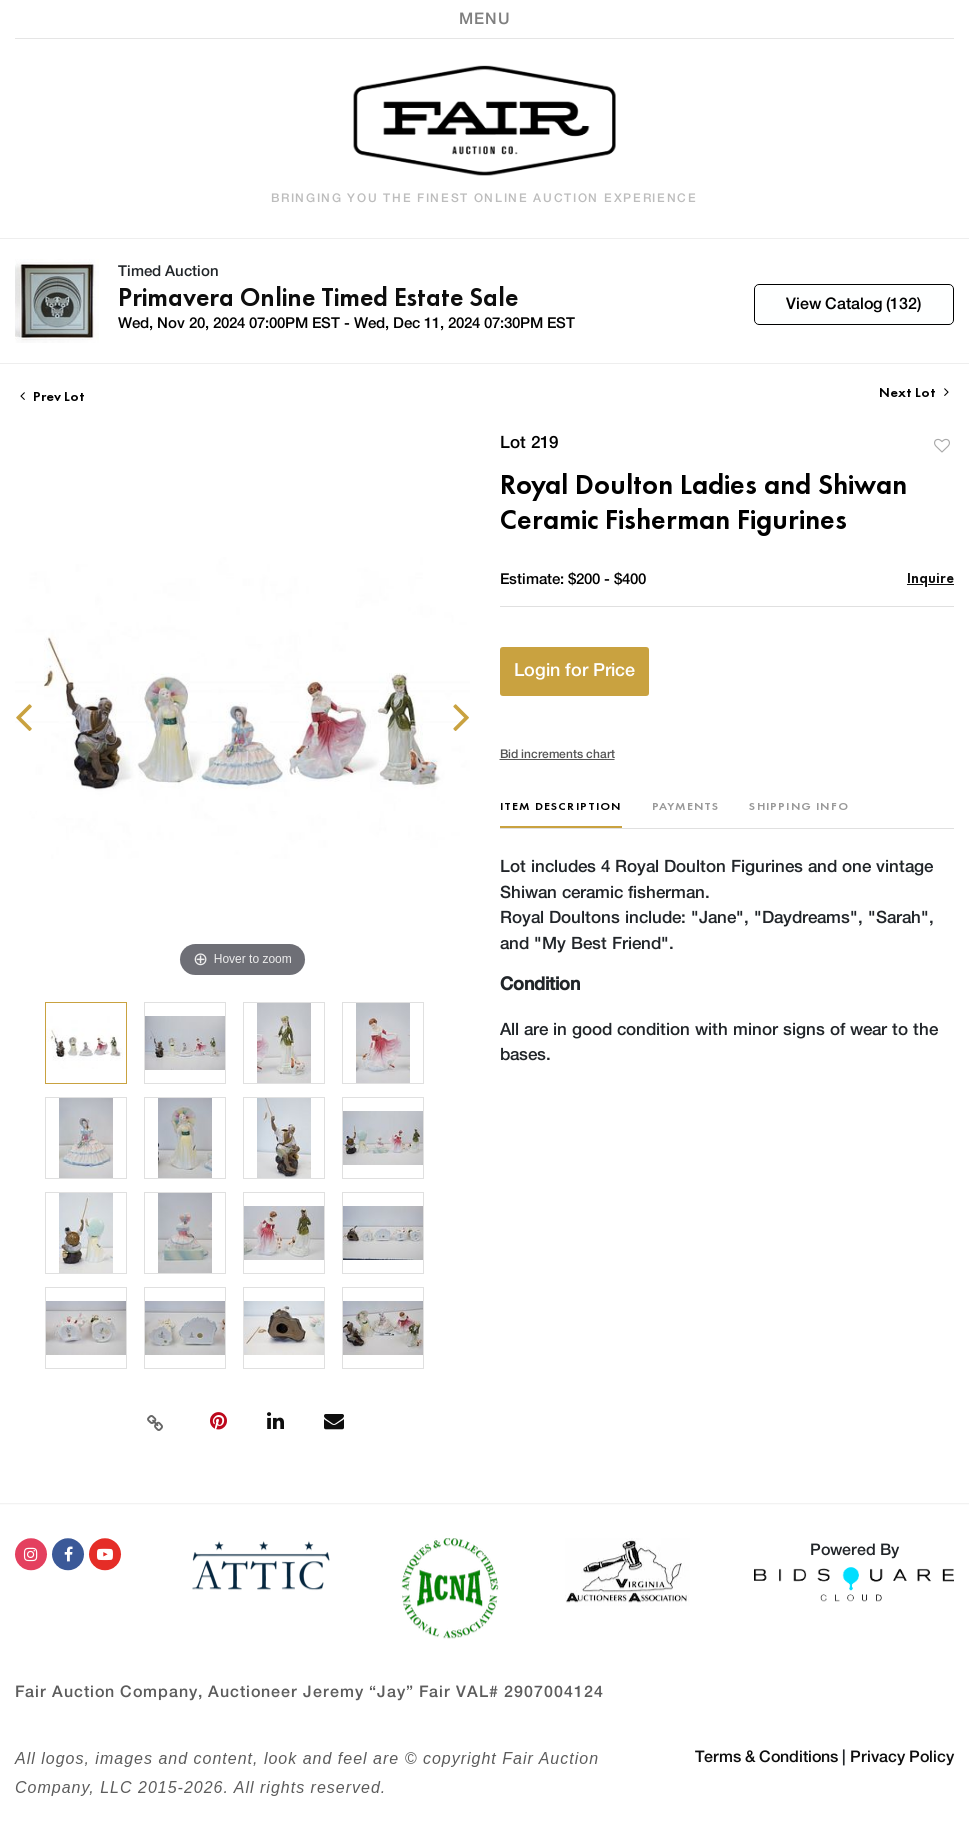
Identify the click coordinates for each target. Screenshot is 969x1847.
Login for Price (574, 671)
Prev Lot (52, 396)
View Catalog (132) (853, 304)
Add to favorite (942, 445)
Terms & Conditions (766, 1757)
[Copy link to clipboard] (155, 1421)
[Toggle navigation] (485, 19)
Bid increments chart (557, 754)
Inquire (930, 577)
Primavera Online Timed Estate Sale (318, 297)
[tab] (561, 813)
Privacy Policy (902, 1757)
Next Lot (914, 392)
